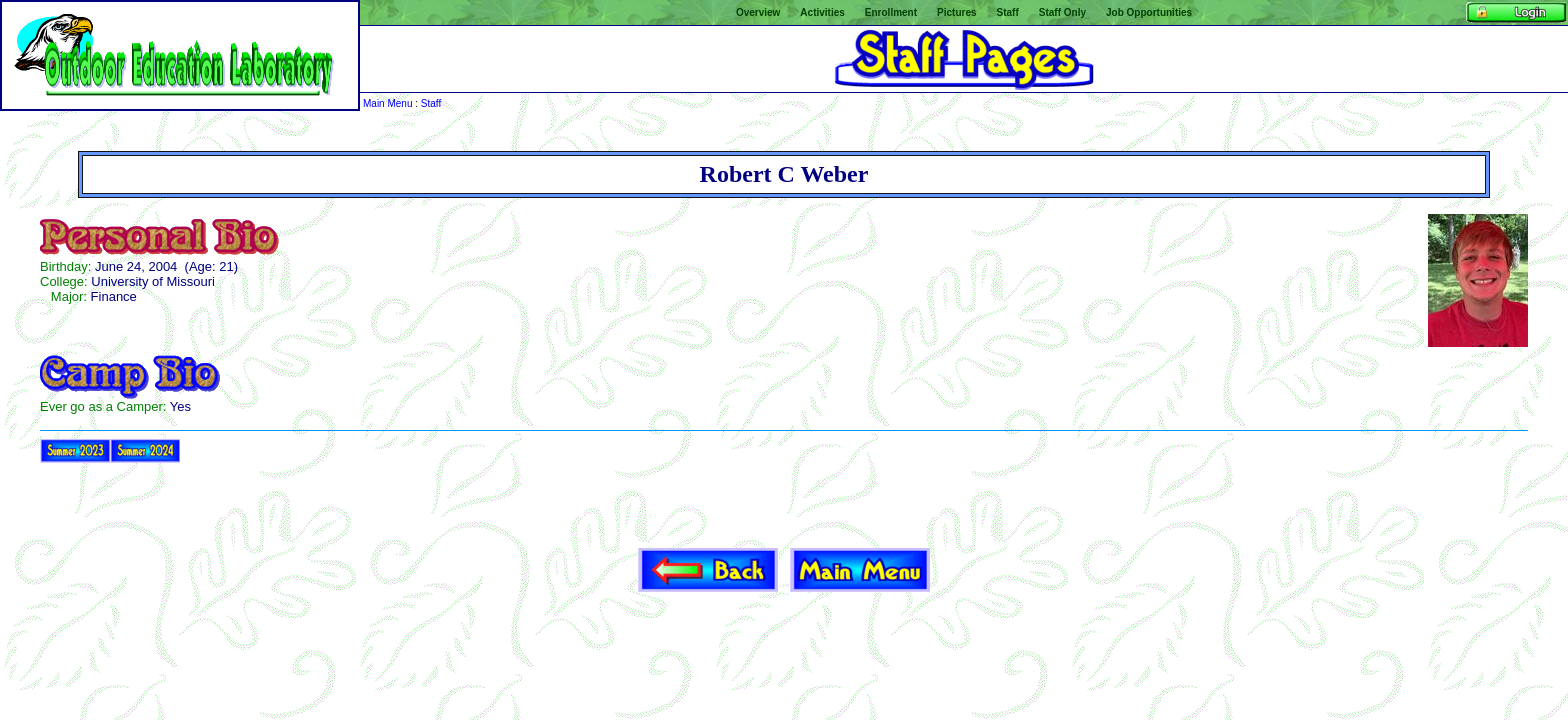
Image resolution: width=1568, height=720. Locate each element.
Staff (431, 103)
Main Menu (387, 103)
